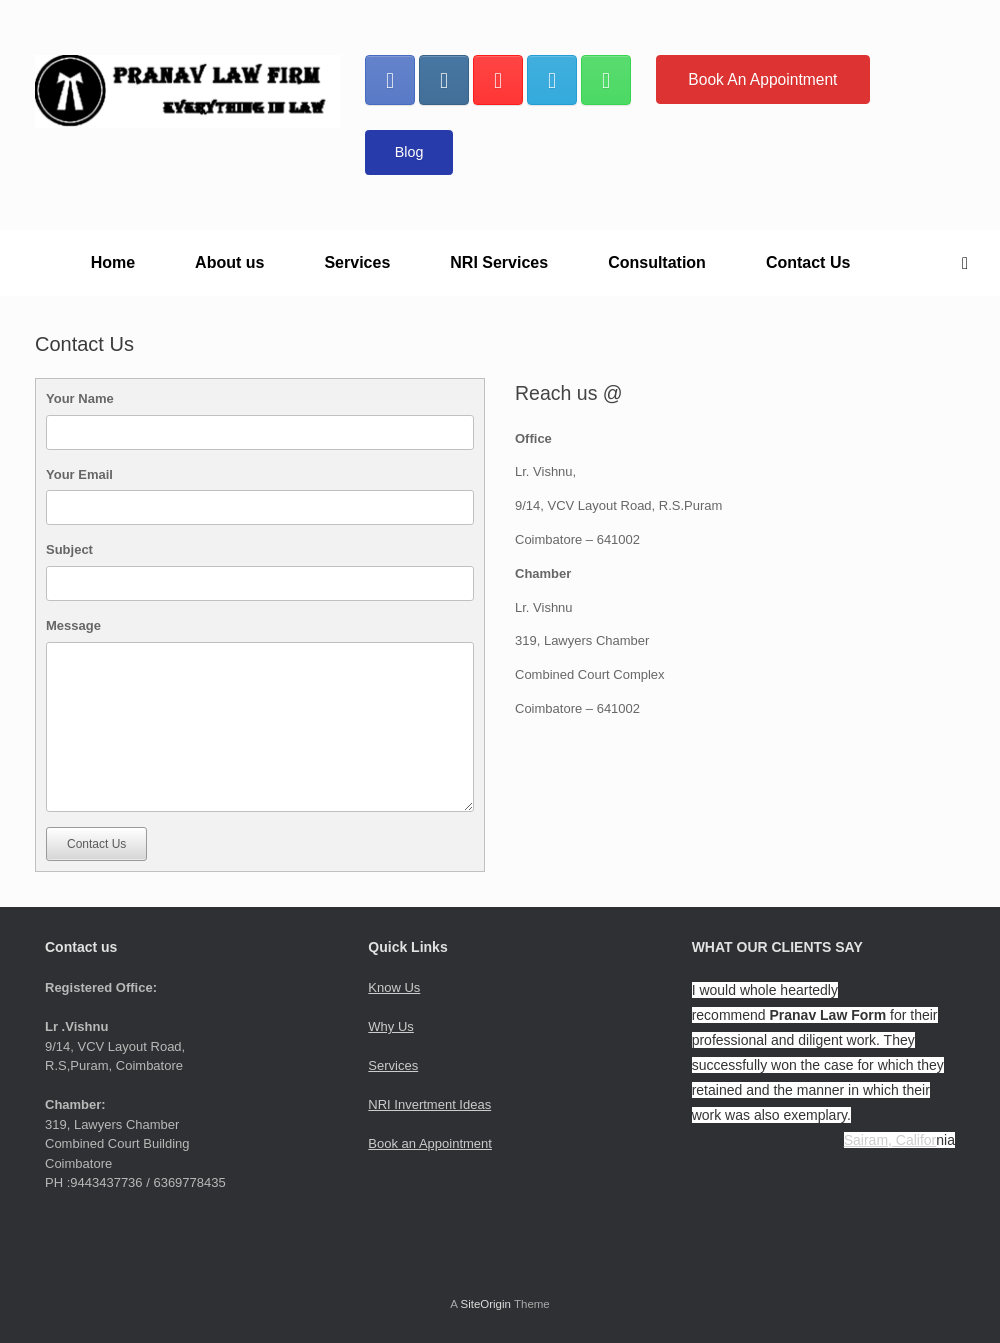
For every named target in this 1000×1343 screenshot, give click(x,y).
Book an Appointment (430, 1143)
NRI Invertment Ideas (429, 1104)
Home (113, 262)
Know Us (394, 987)
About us (229, 262)
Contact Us (808, 262)
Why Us (391, 1026)
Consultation (657, 262)
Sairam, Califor (890, 1140)
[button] (970, 263)
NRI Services (499, 262)
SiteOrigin (485, 1304)
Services (357, 262)
